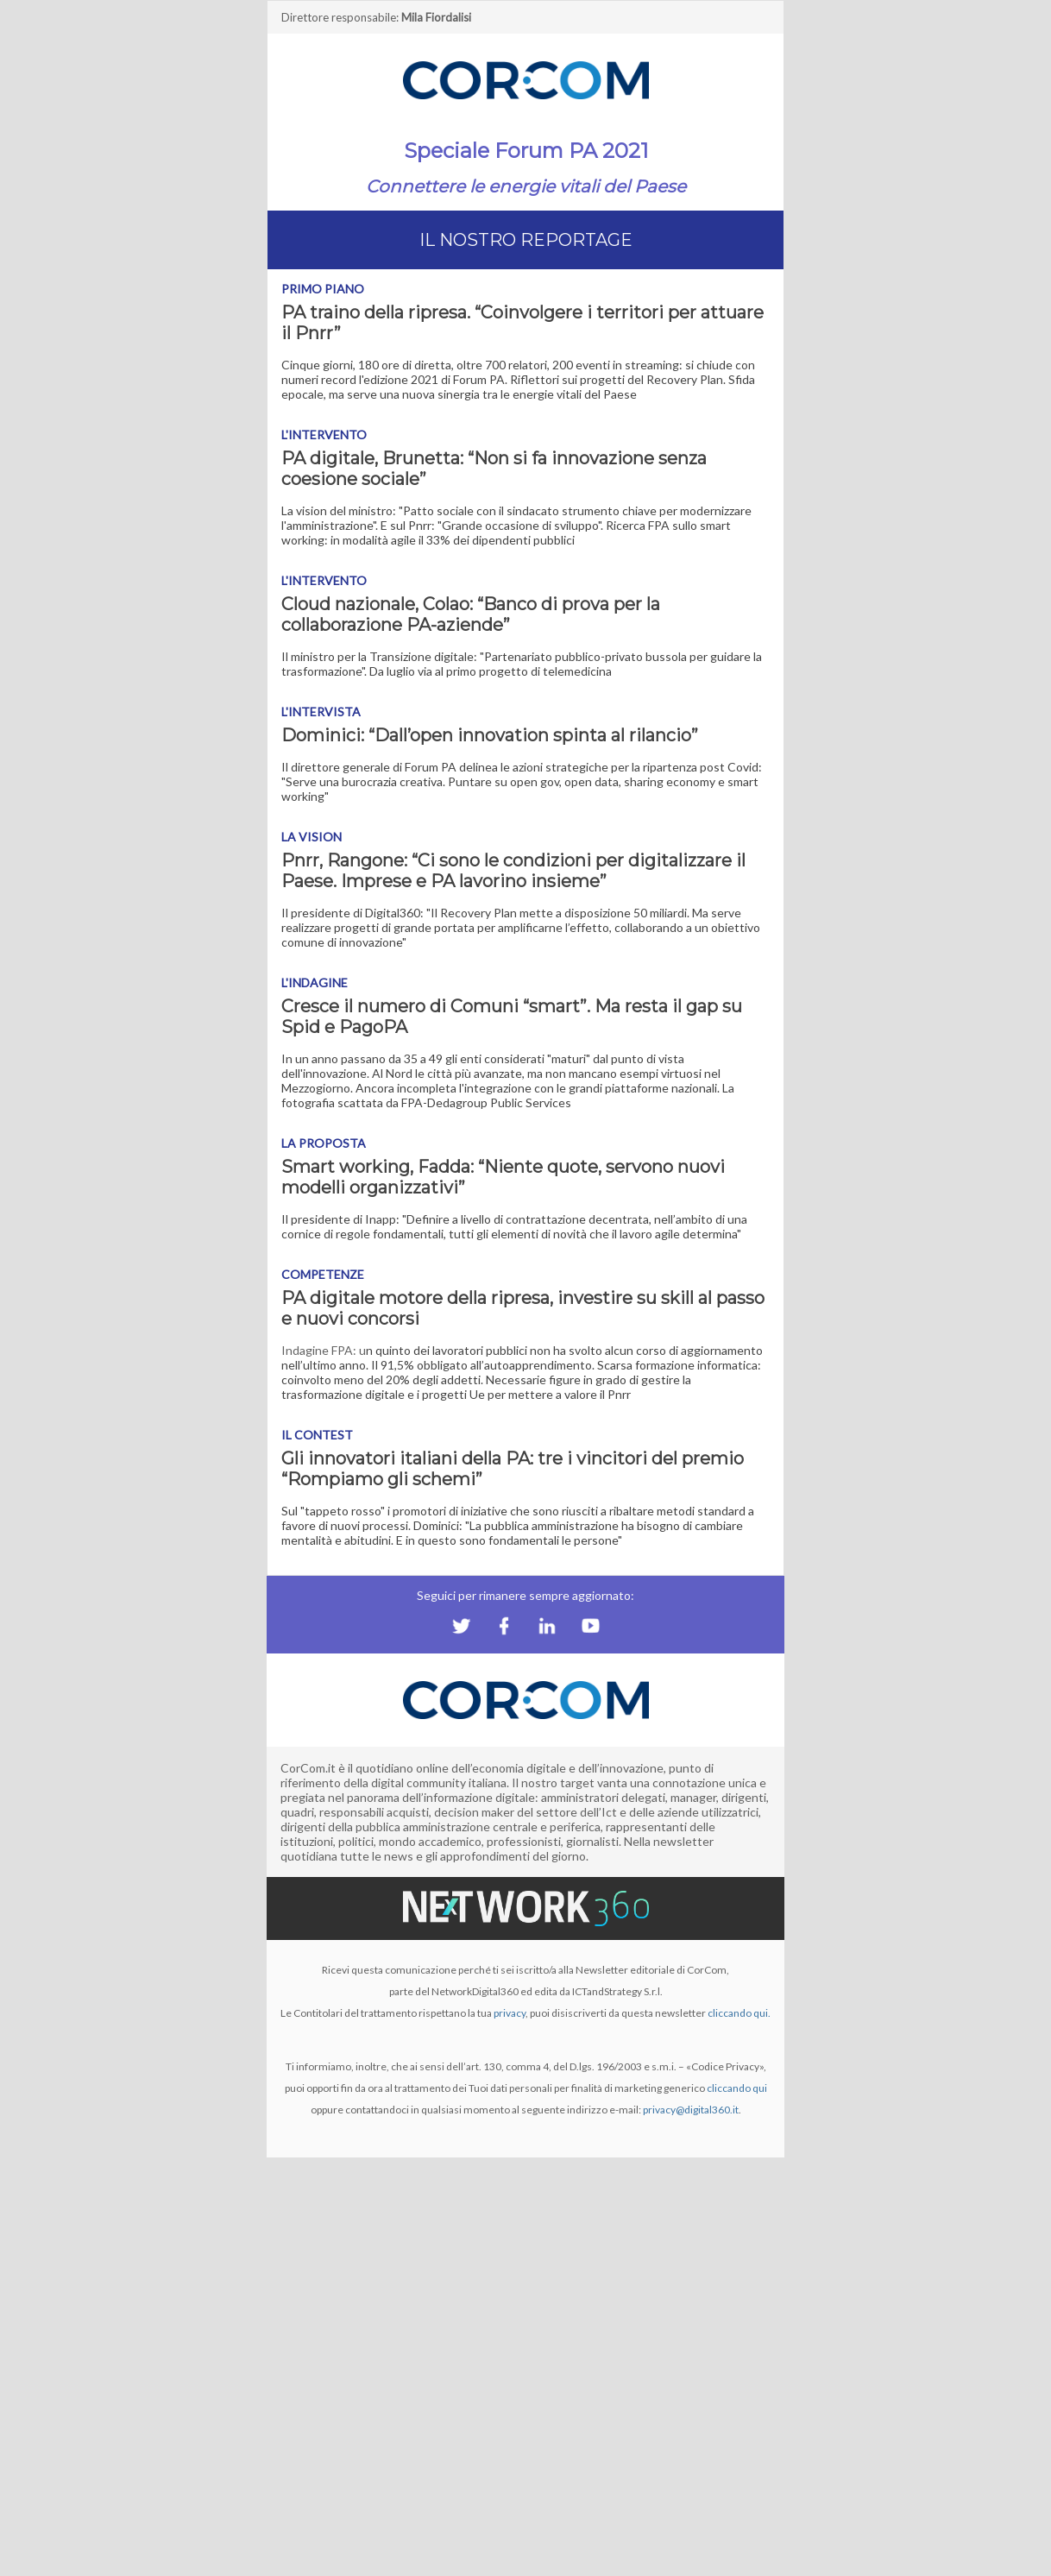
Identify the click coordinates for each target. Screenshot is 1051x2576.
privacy (510, 2012)
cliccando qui (737, 2088)
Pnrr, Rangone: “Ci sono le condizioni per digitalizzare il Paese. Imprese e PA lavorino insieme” (513, 870)
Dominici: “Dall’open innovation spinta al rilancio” (489, 735)
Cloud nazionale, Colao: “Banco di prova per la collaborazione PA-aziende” (470, 614)
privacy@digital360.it (691, 2109)
